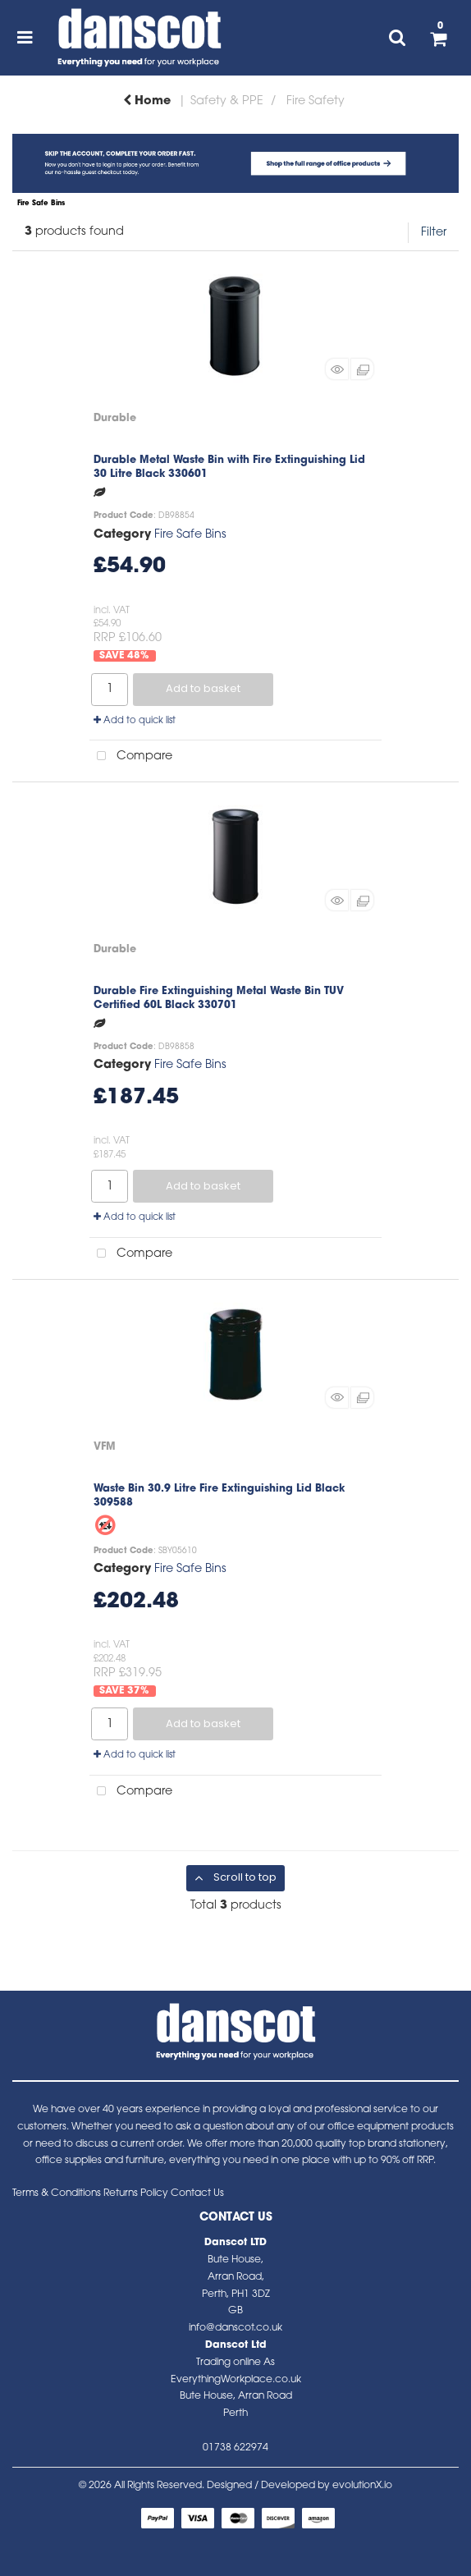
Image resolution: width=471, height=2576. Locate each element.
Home (147, 101)
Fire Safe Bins (190, 535)
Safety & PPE (226, 101)
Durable (115, 418)
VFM (105, 1447)
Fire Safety (315, 101)
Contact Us (197, 2193)
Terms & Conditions (56, 2193)
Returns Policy (135, 2193)
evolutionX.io (362, 2486)
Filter (433, 233)
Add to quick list (135, 721)
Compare (130, 756)
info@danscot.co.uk (235, 2328)
